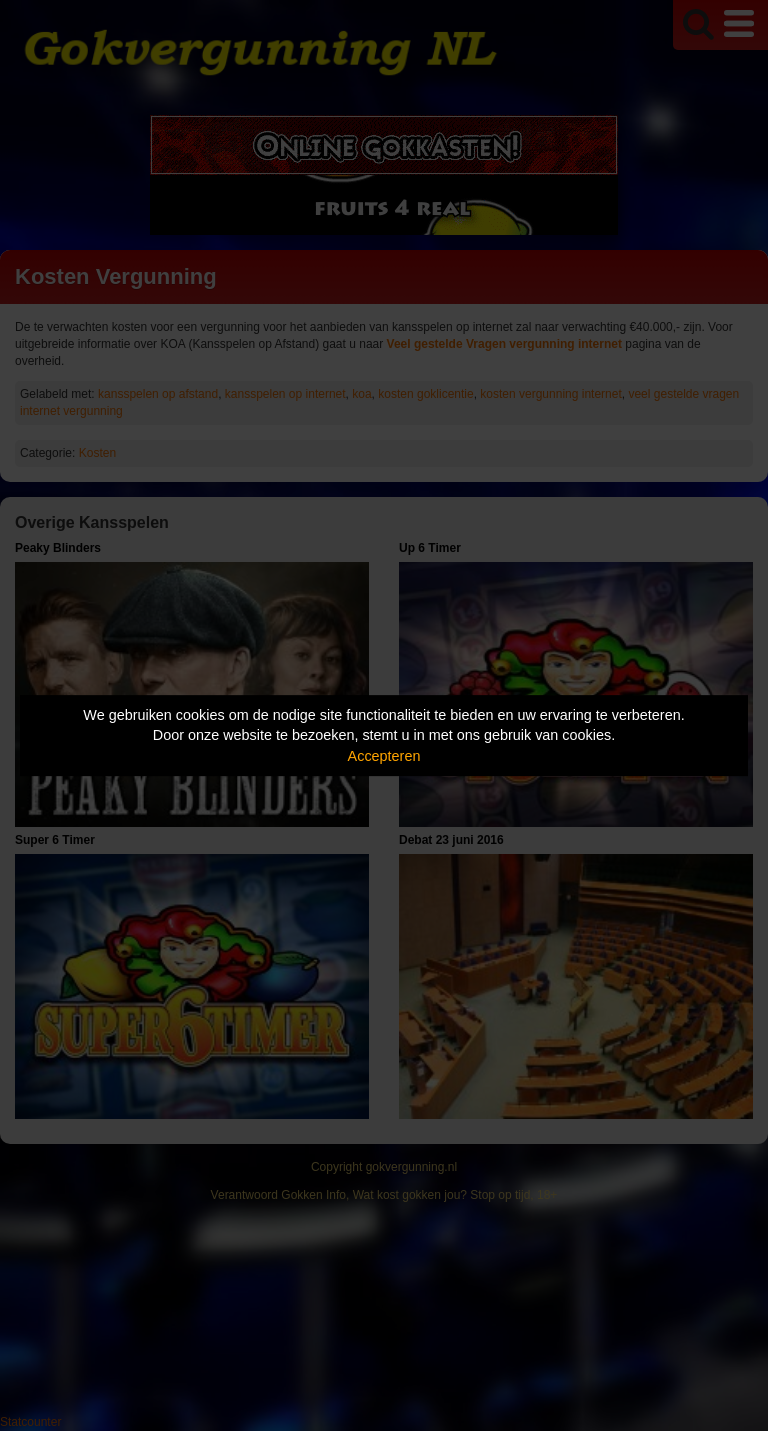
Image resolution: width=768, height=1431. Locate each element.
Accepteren (384, 756)
